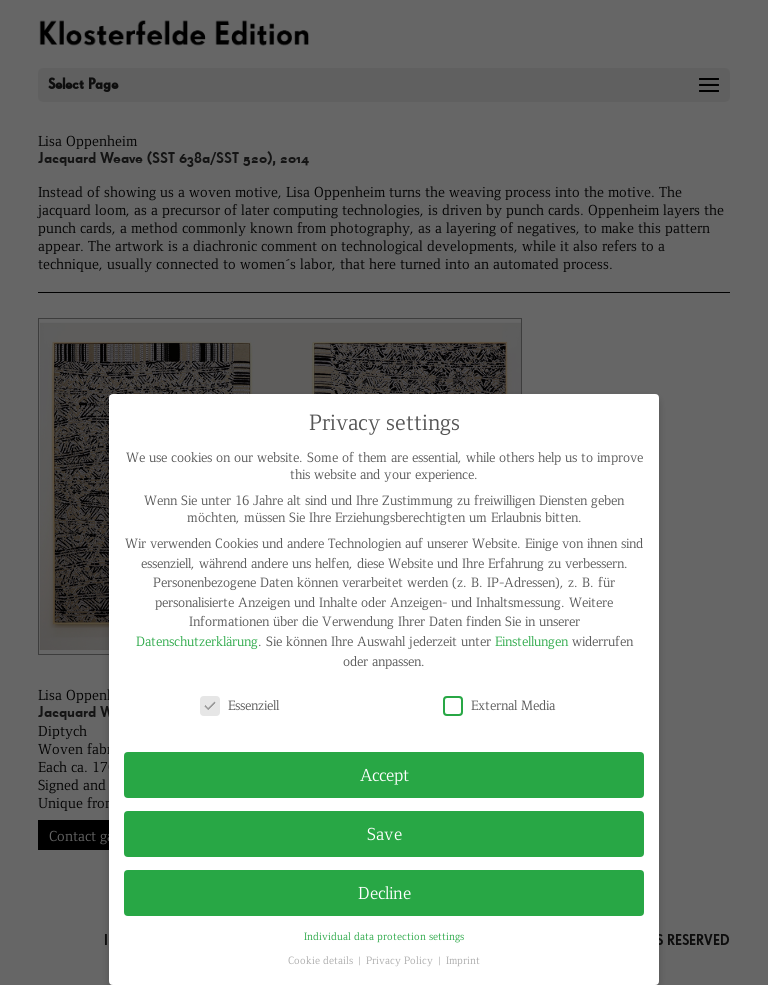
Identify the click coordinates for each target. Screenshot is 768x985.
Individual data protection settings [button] (384, 935)
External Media (499, 704)
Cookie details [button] (322, 959)
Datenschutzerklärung (197, 640)
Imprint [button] (463, 959)
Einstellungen (531, 640)
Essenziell (239, 704)
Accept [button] (384, 774)
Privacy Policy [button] (401, 959)
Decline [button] (384, 892)
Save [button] (384, 833)
